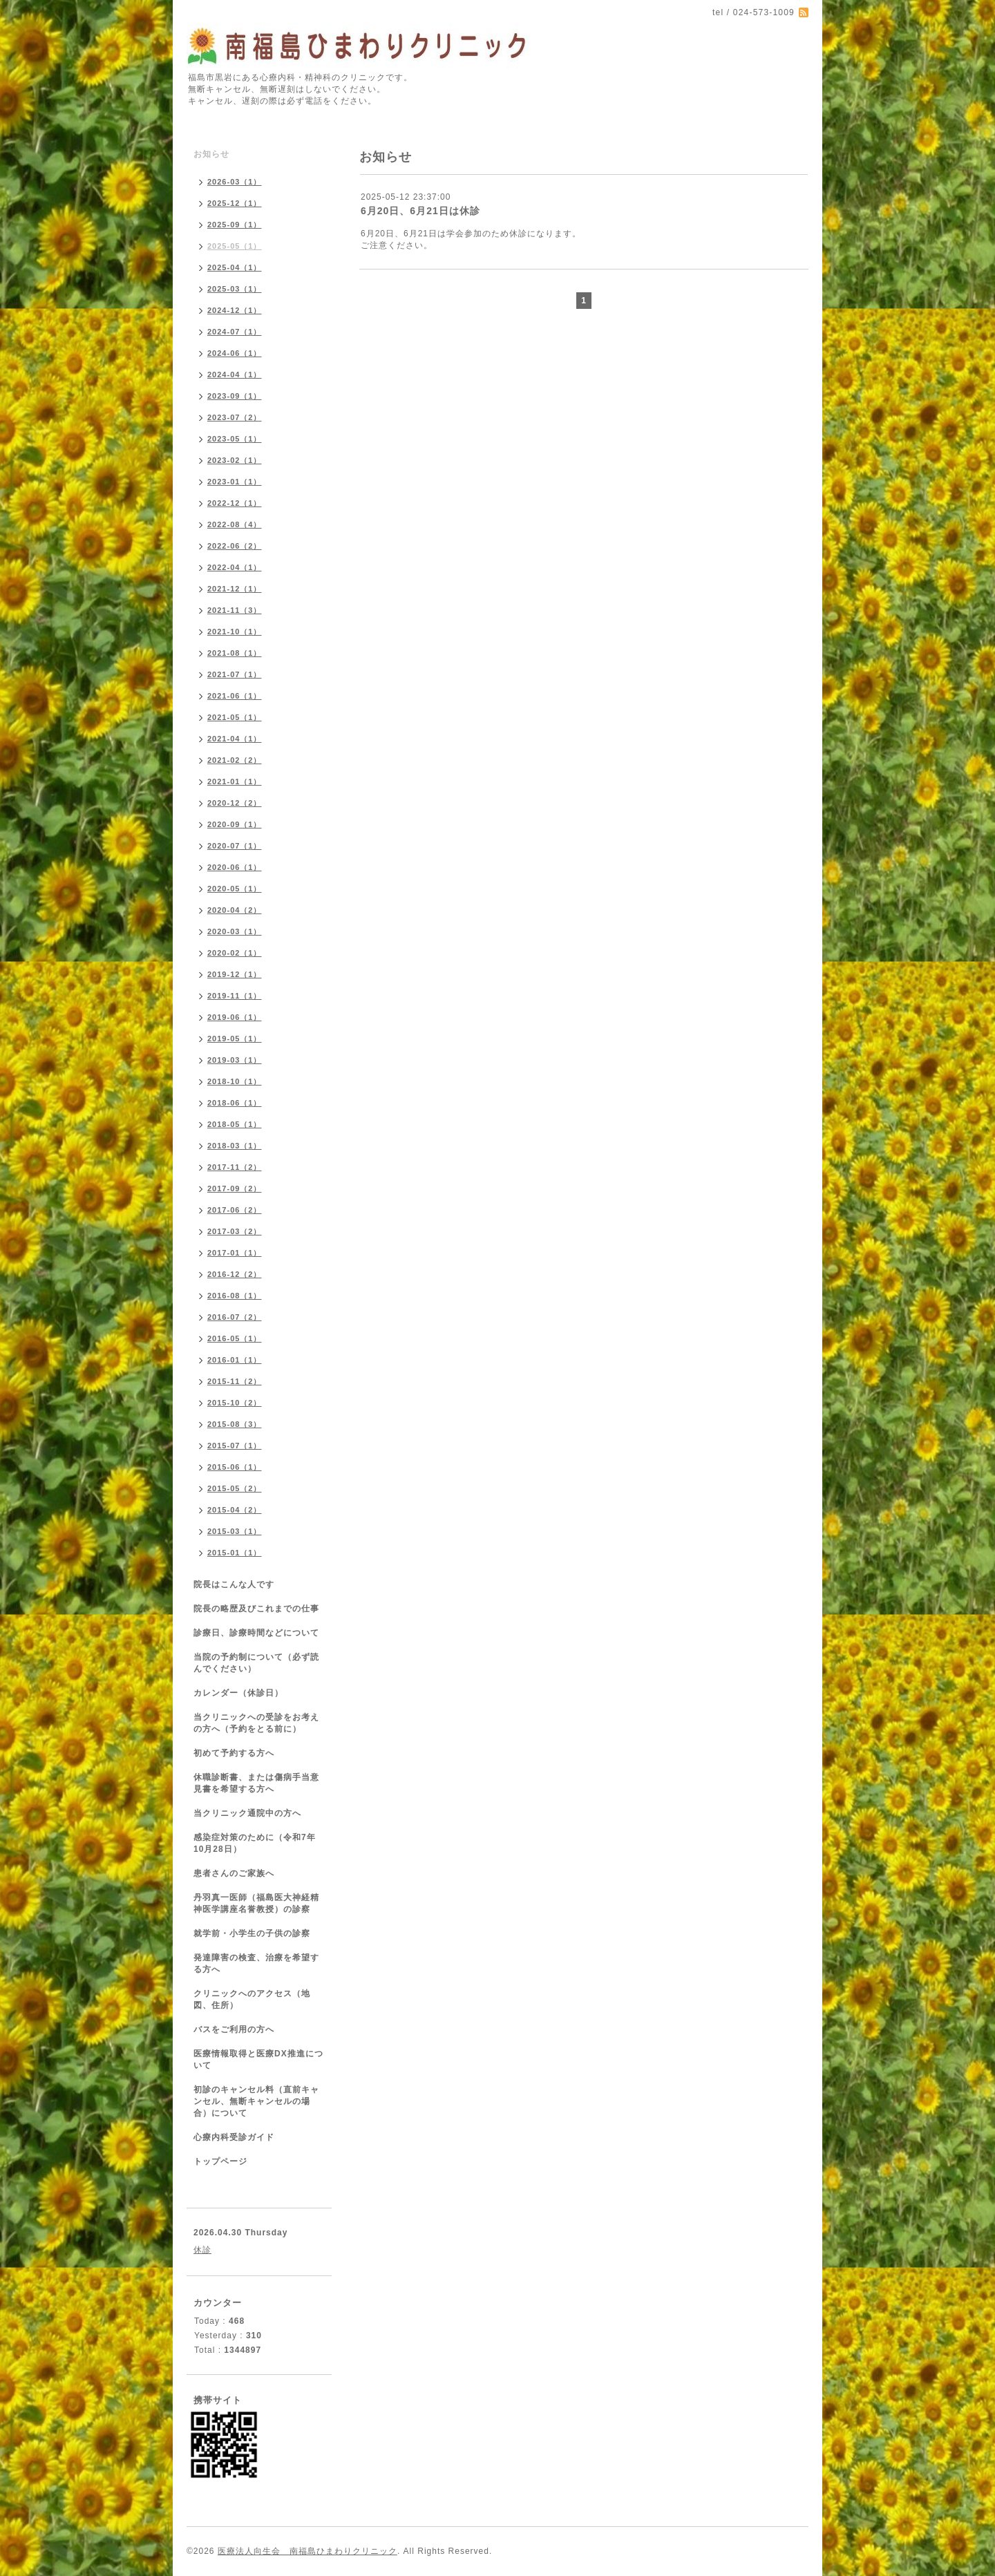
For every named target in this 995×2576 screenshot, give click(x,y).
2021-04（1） (234, 739)
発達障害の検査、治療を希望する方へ (256, 1963)
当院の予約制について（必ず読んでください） (256, 1663)
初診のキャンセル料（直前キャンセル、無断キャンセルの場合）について (256, 2101)
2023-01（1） (234, 481)
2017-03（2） (234, 1231)
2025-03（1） (234, 289)
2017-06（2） (234, 1210)
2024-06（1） (234, 353)
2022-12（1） (234, 503)
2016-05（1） (234, 1338)
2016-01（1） (234, 1360)
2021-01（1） (234, 781)
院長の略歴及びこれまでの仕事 (256, 1608)
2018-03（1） (234, 1146)
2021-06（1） (234, 696)
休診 (202, 2250)
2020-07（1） (234, 846)
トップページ (220, 2161)
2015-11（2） (234, 1381)
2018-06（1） (234, 1103)
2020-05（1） (234, 888)
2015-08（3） (234, 1424)
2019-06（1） (234, 1017)
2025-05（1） (234, 246)
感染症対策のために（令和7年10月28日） (254, 1843)
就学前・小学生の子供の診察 (251, 1933)
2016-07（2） (234, 1317)
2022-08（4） (234, 524)
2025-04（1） (234, 267)
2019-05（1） (234, 1038)
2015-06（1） (234, 1467)
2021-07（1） (234, 674)
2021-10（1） (234, 631)
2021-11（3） (234, 610)
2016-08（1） (234, 1295)
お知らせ (211, 154)
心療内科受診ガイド (233, 2137)
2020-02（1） (234, 953)
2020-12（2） (234, 803)
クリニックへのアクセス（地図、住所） (251, 1999)
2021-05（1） (234, 717)
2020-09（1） (234, 824)
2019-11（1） (234, 996)
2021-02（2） (234, 760)
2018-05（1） (234, 1124)
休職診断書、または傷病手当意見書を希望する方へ (256, 1783)
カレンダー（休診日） (238, 1693)
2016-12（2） (234, 1274)
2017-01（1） (234, 1253)
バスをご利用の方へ (233, 2029)
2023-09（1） (234, 396)
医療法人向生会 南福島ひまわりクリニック (307, 2551)
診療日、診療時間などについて (256, 1633)
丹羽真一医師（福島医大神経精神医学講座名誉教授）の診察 (256, 1903)
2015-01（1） (234, 1553)
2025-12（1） (234, 203)
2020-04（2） (234, 910)
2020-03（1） (234, 931)
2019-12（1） (234, 974)
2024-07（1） (234, 332)
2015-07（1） (234, 1445)
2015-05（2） (234, 1488)
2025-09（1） (234, 224)
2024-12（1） (234, 310)
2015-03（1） (234, 1531)
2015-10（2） (234, 1403)
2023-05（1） (234, 439)
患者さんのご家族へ (233, 1873)
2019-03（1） (234, 1060)
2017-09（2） (234, 1188)
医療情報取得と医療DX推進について (258, 2059)
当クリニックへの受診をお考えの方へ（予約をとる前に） (256, 1723)
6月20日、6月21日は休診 (420, 210)
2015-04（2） (234, 1510)
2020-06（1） (234, 867)
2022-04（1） (234, 567)
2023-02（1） (234, 460)
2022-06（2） (234, 546)
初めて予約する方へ (233, 1753)
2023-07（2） (234, 417)
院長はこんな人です (233, 1584)
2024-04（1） (234, 374)
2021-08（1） (234, 653)
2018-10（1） (234, 1081)
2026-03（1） (234, 182)
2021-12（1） (234, 589)
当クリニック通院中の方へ (247, 1813)
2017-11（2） (234, 1167)
